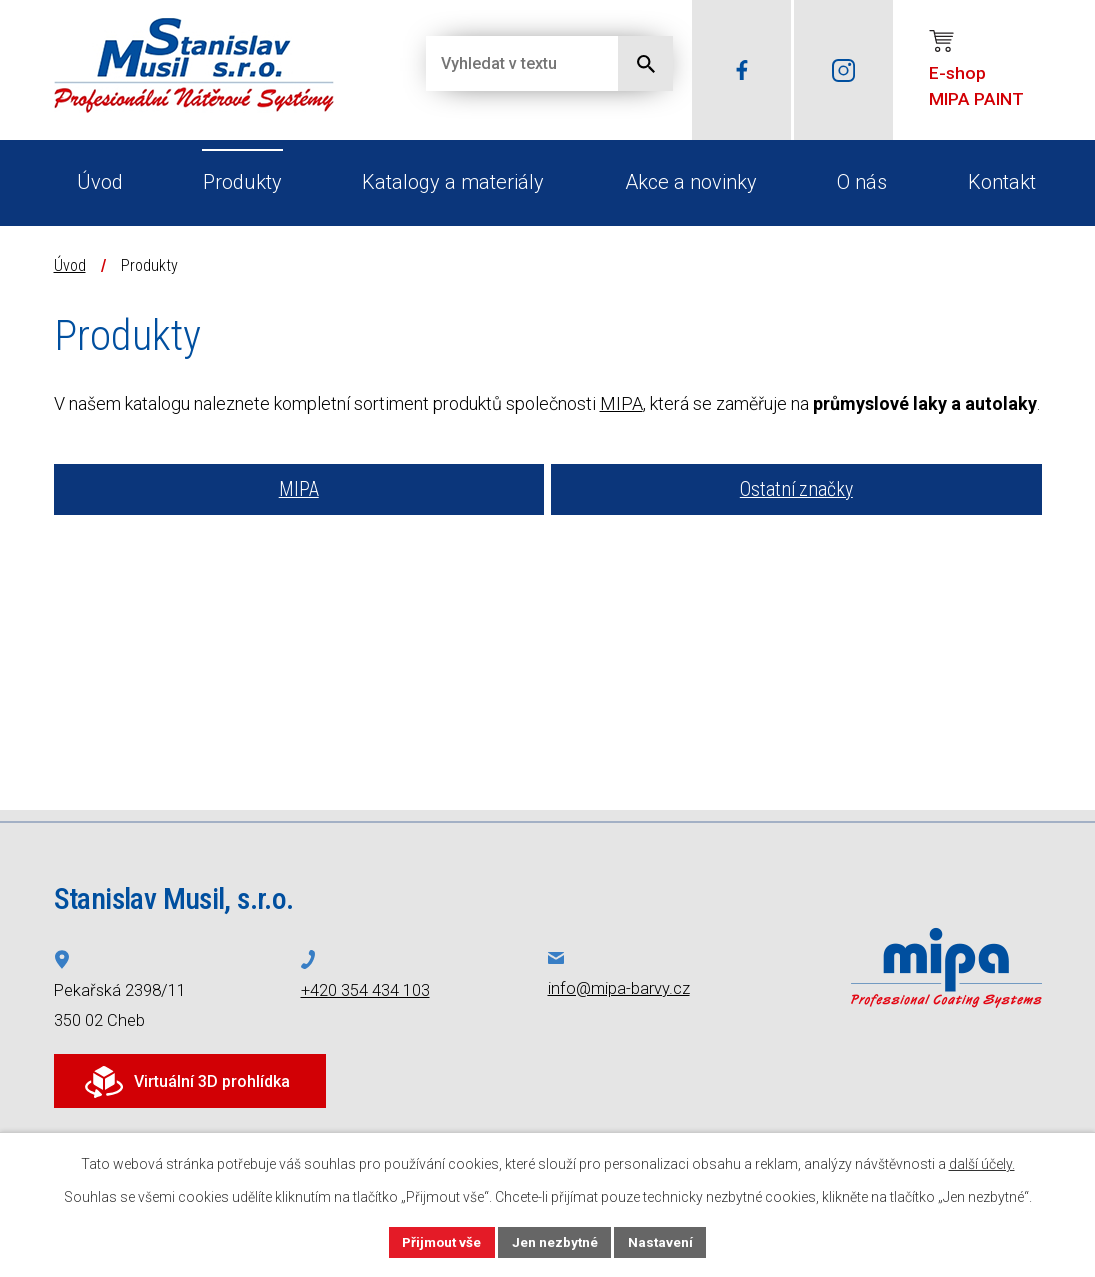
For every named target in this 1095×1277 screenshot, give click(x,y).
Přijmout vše (440, 1241)
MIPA (621, 403)
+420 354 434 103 (365, 990)
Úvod (100, 182)
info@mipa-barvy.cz (619, 988)
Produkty (242, 182)
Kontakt (1002, 182)
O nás (862, 182)
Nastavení (664, 1241)
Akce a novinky (691, 182)
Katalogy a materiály (453, 182)
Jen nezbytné (556, 1241)
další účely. (982, 1163)
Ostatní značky (796, 489)
